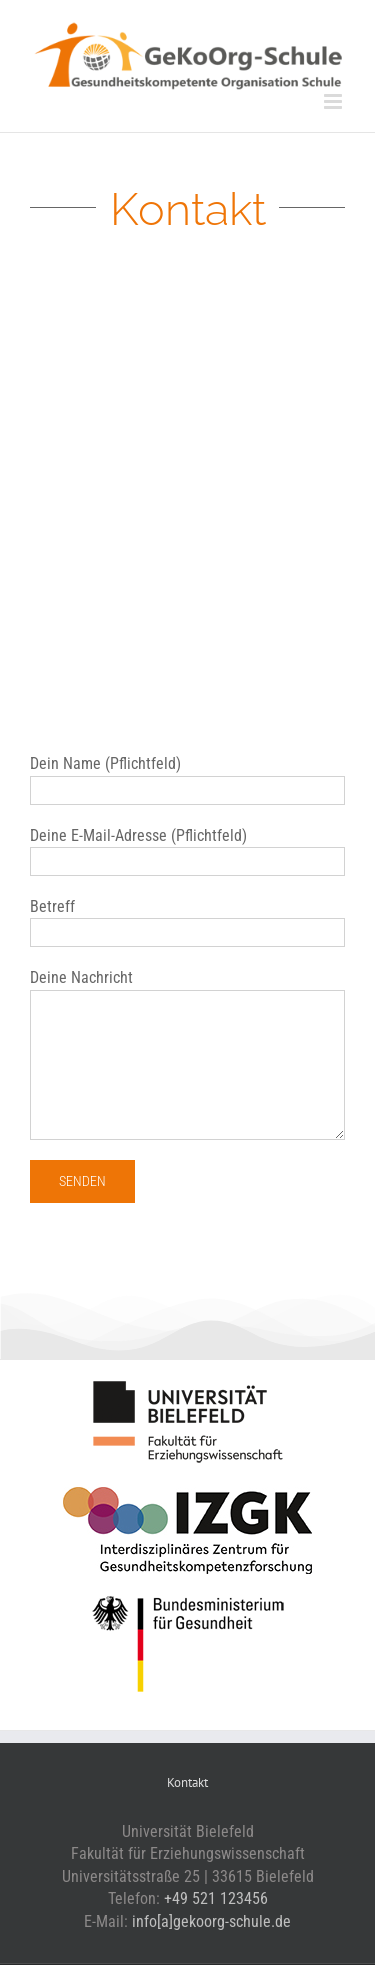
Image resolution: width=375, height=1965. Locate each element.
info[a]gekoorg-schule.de (211, 1921)
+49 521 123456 (216, 1898)
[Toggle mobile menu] (334, 101)
